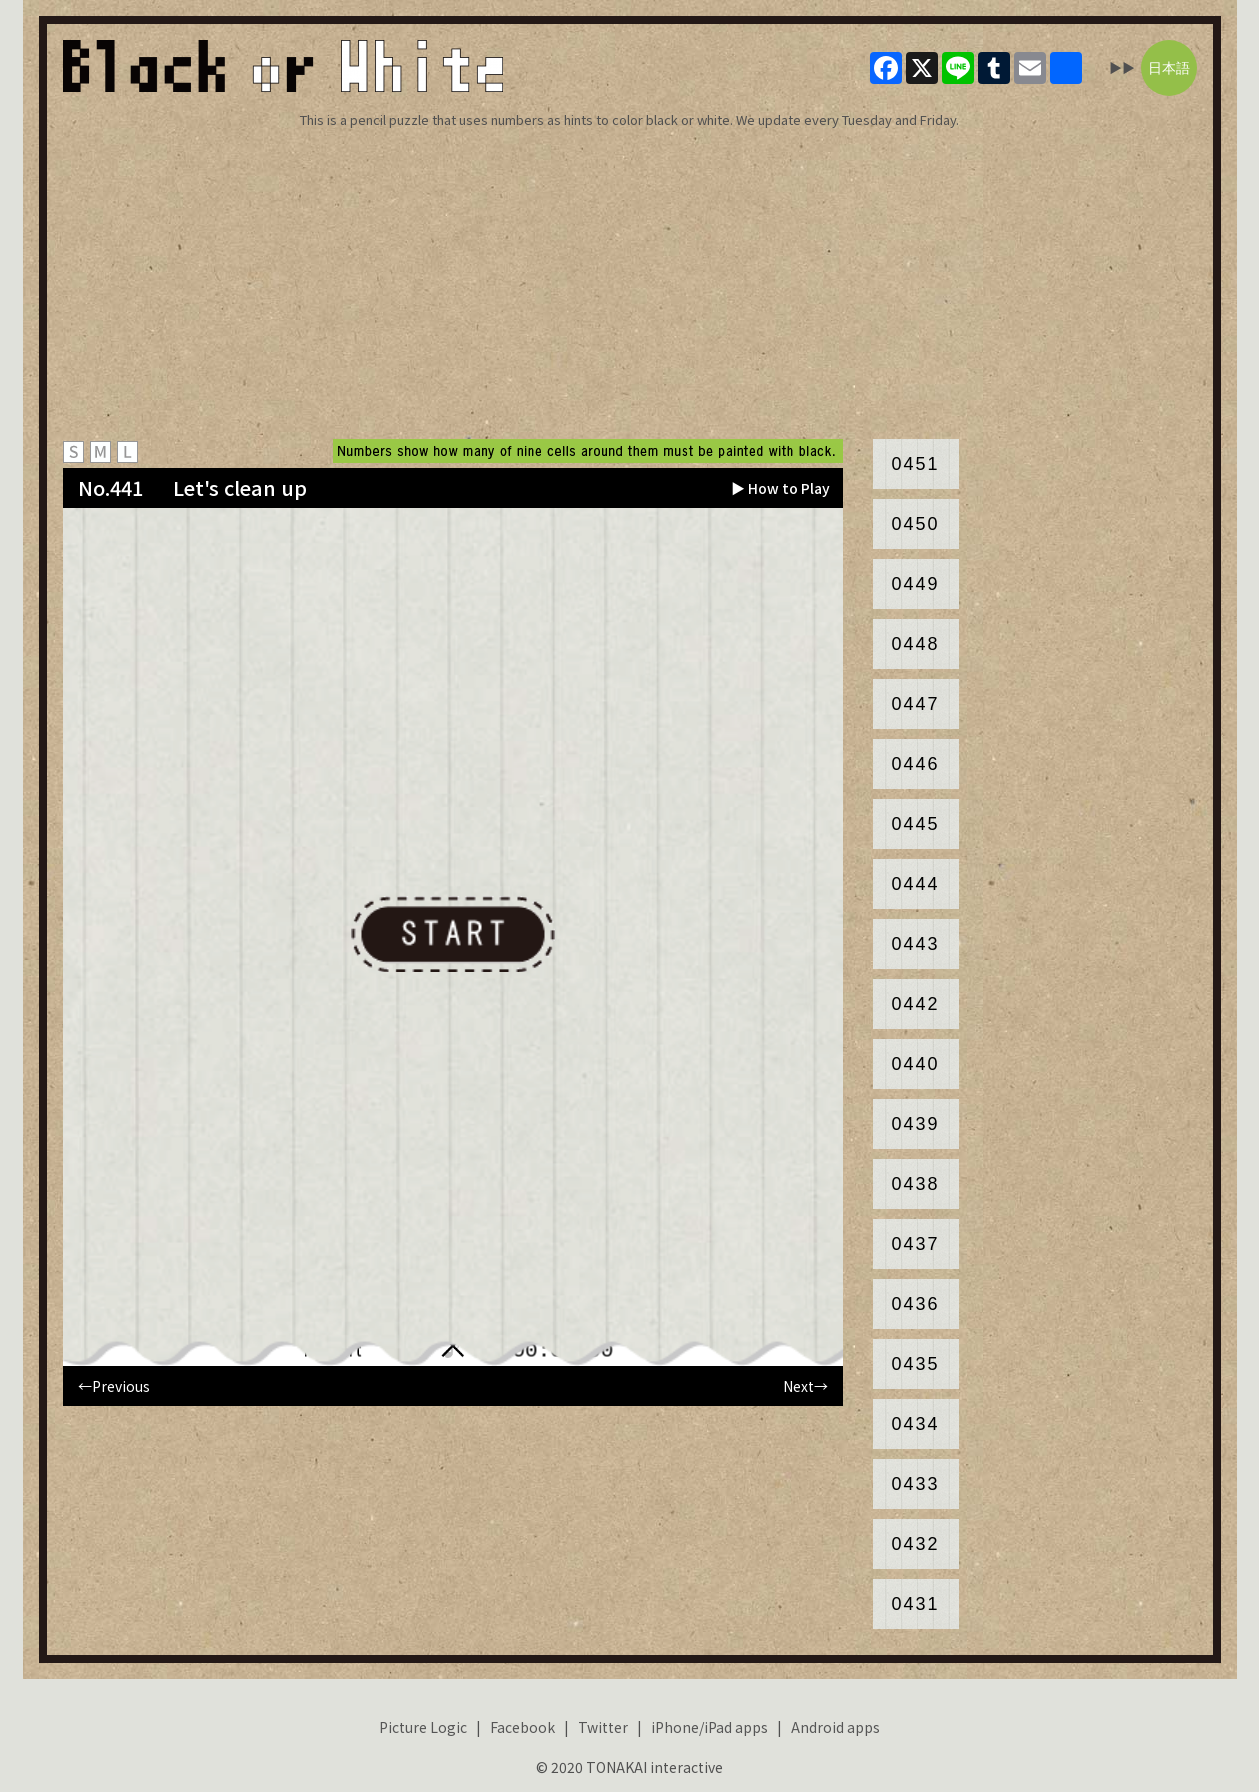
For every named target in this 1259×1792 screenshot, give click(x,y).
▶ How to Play (780, 488)
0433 (915, 1484)
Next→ (805, 1386)
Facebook (522, 1727)
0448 (915, 644)
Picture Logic (423, 1727)
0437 (915, 1244)
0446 (915, 764)
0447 (915, 704)
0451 (915, 464)
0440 (915, 1064)
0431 (915, 1604)
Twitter (603, 1727)
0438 (915, 1184)
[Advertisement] (630, 284)
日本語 (1169, 68)
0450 (915, 524)
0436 (915, 1304)
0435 (915, 1364)
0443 (915, 944)
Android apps (835, 1727)
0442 (915, 1004)
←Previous (114, 1386)
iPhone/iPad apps (709, 1727)
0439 (915, 1124)
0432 (915, 1544)
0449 (915, 584)
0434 (915, 1424)
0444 (915, 884)
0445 (915, 824)
